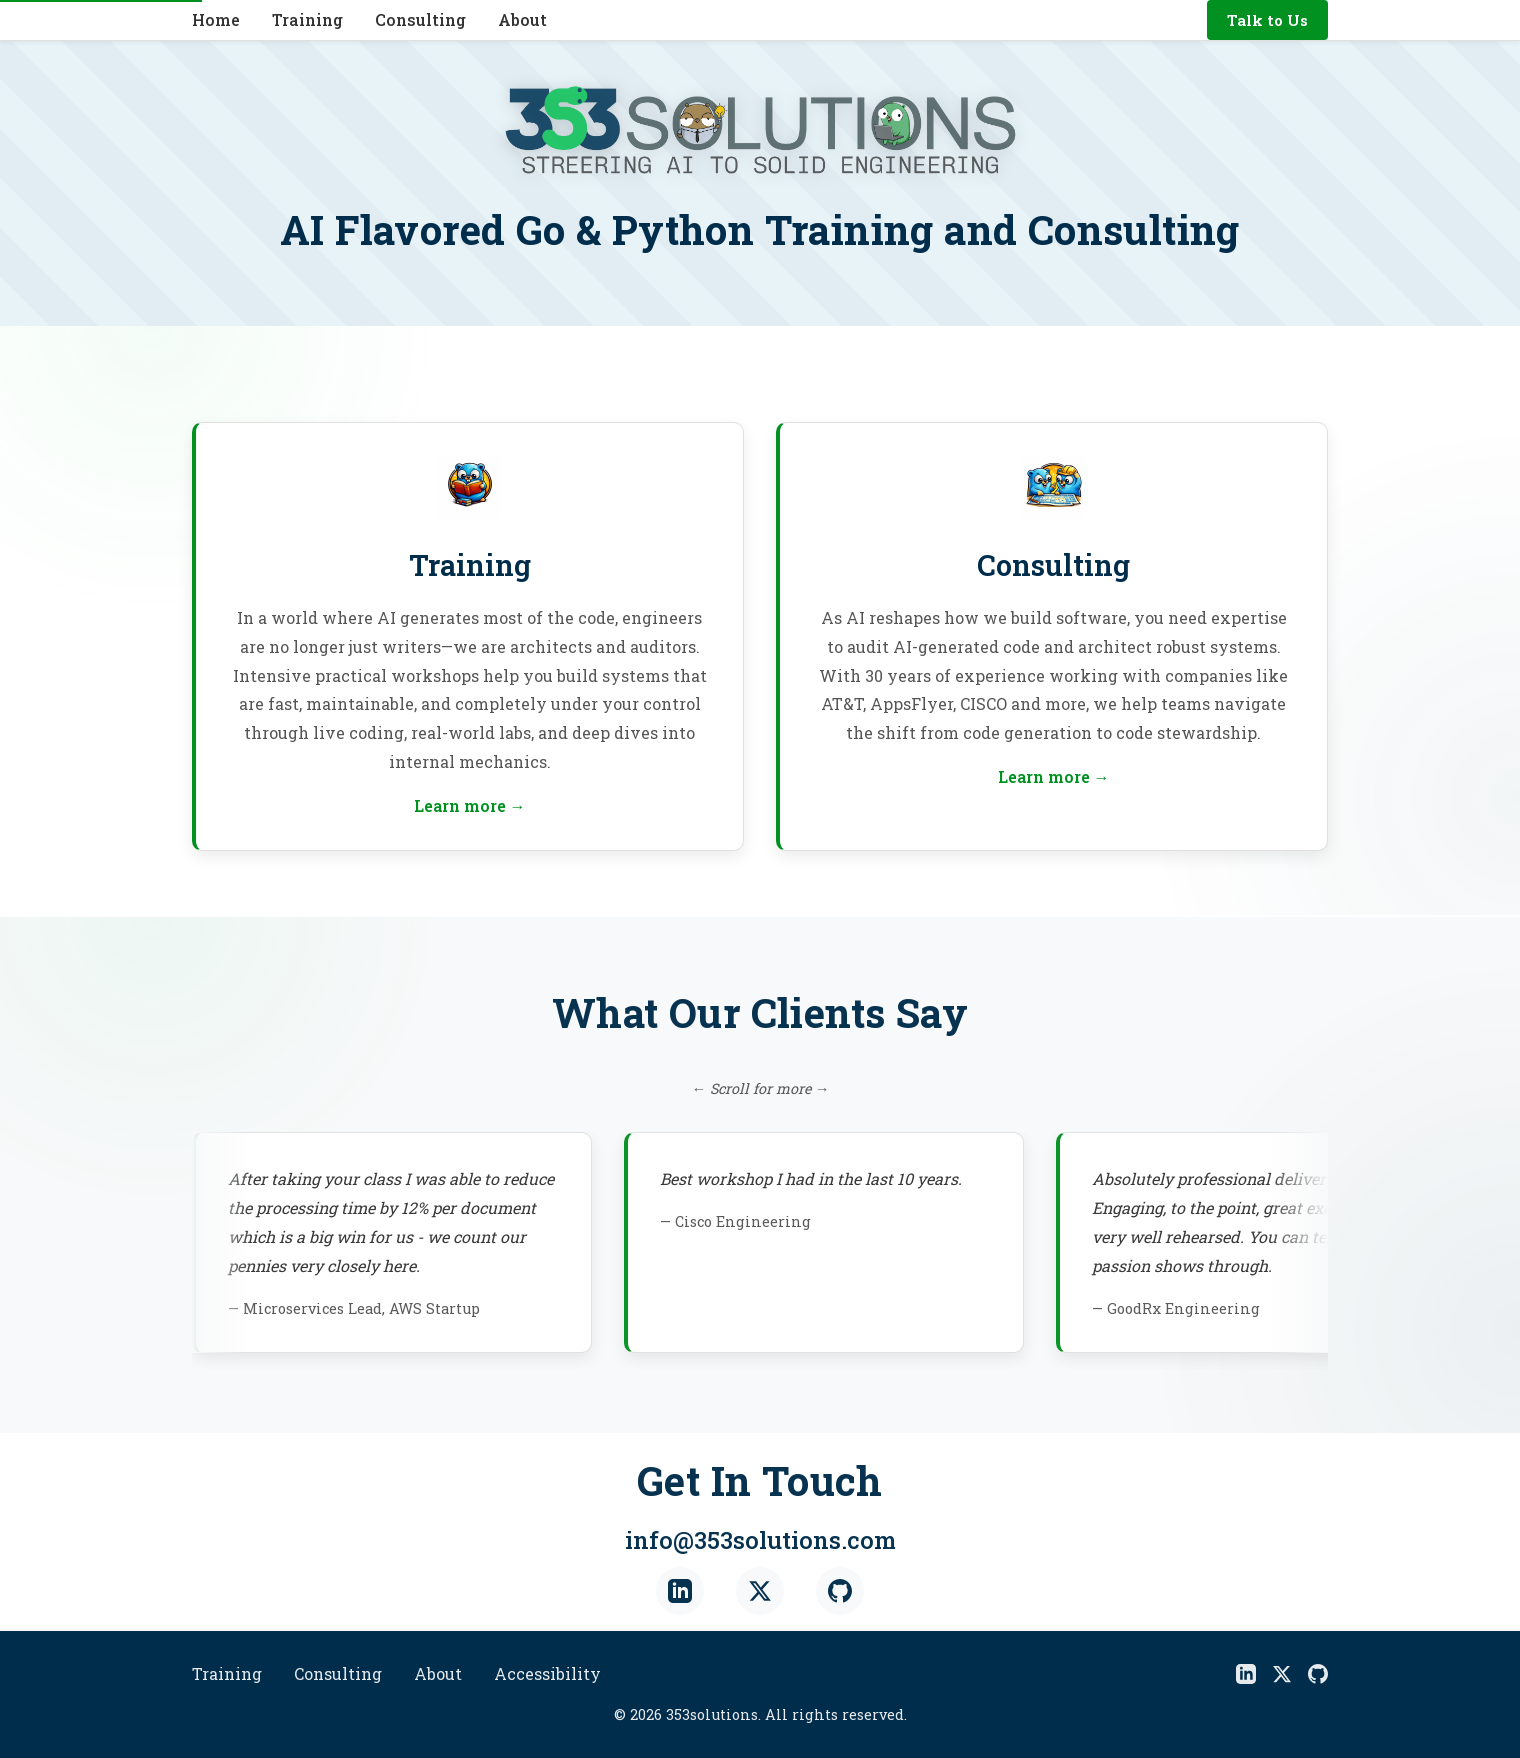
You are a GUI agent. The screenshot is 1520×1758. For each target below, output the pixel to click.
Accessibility (547, 1673)
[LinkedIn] (680, 1594)
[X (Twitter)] (760, 1594)
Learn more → (470, 805)
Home (216, 19)
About (522, 19)
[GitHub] (840, 1594)
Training (307, 19)
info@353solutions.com (760, 1542)
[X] (1282, 1674)
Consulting (420, 19)
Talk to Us (1267, 20)
